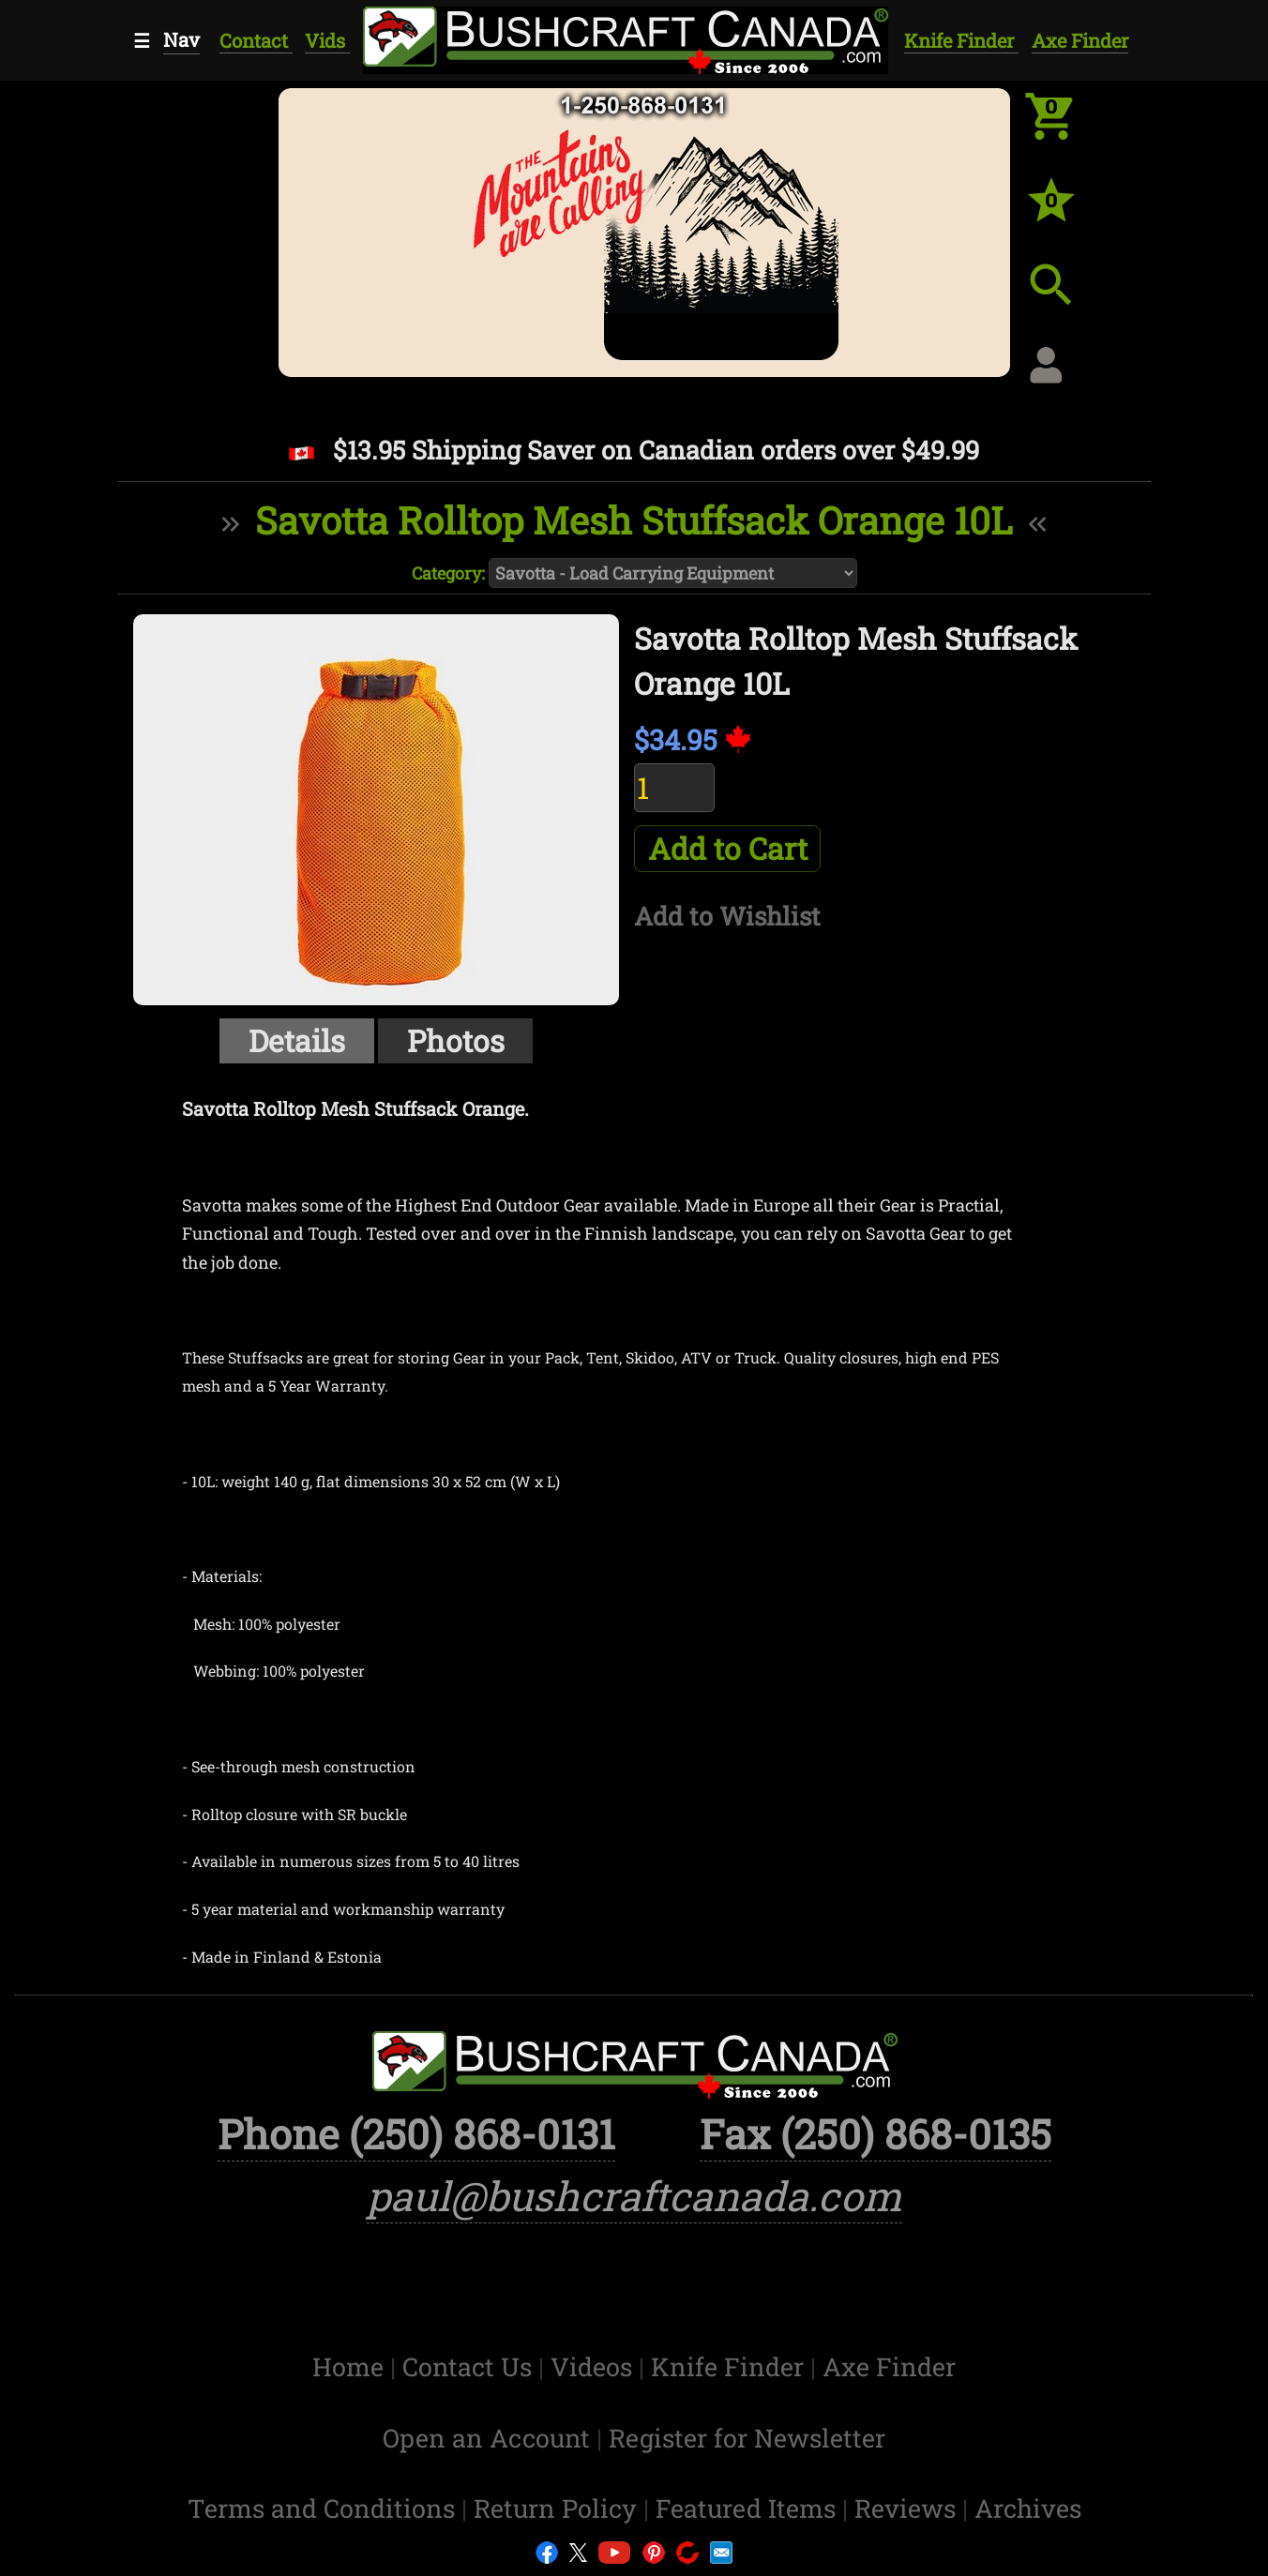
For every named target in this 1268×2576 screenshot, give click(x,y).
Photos (456, 1040)
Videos (595, 2366)
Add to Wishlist (727, 915)
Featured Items (749, 2508)
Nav (181, 39)
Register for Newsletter (747, 2437)
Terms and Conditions (324, 2508)
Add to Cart (728, 848)
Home (351, 2366)
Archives (1027, 2508)
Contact (256, 40)
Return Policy (558, 2508)
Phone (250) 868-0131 (416, 2134)
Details (297, 1040)
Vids (327, 40)
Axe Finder (1080, 40)
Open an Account (486, 2437)
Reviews (908, 2508)
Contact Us (470, 2366)
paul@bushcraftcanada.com (634, 2195)
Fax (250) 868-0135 (875, 2134)
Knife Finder (961, 40)
